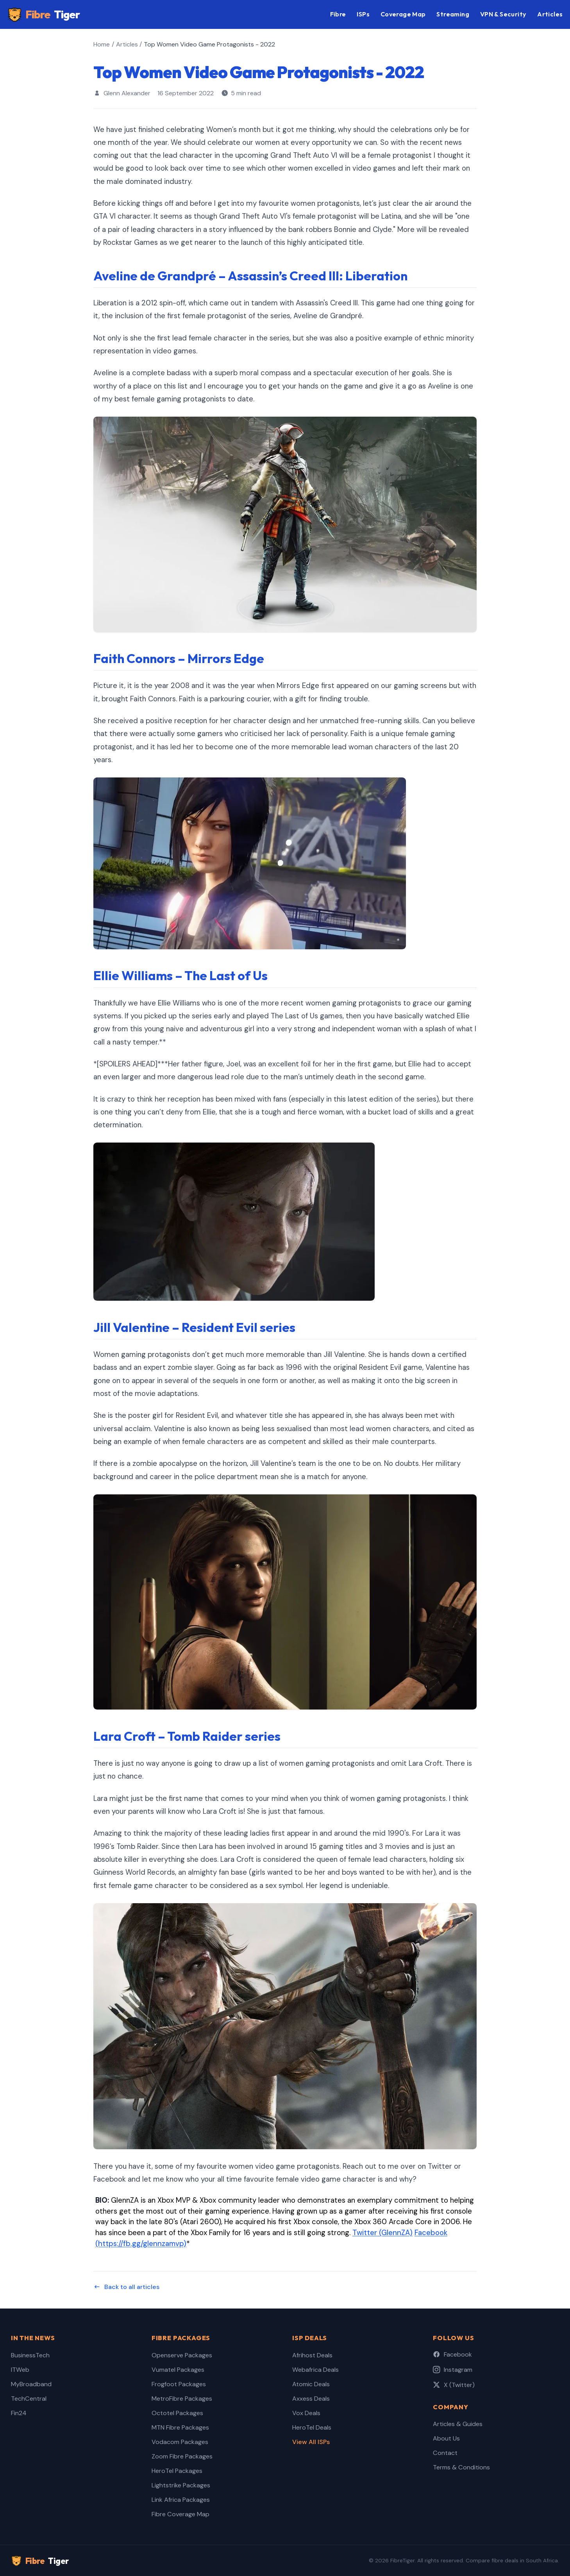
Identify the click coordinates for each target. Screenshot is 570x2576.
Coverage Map (403, 14)
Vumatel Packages (178, 2370)
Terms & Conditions (461, 2467)
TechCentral (28, 2398)
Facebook (452, 2354)
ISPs (363, 14)
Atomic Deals (311, 2384)
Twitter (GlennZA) (382, 2232)
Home (101, 44)
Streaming (452, 14)
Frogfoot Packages (179, 2384)
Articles (550, 14)
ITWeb (20, 2370)
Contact (445, 2453)
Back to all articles (126, 2287)
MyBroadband (31, 2384)
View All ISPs (311, 2442)
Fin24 (19, 2413)
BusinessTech (30, 2355)
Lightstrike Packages (181, 2485)
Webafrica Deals (315, 2370)
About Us (446, 2438)
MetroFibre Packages (182, 2398)
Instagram (452, 2370)
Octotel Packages (177, 2413)
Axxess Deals (311, 2398)
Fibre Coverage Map (180, 2514)
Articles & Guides (457, 2424)
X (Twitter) (454, 2385)
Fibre (43, 14)
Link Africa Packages (181, 2500)
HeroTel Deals (311, 2427)
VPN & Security (503, 14)
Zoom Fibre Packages (182, 2456)
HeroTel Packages (177, 2471)
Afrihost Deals (312, 2355)
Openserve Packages (182, 2355)
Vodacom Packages (180, 2442)
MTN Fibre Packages (180, 2427)
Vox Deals (306, 2413)
